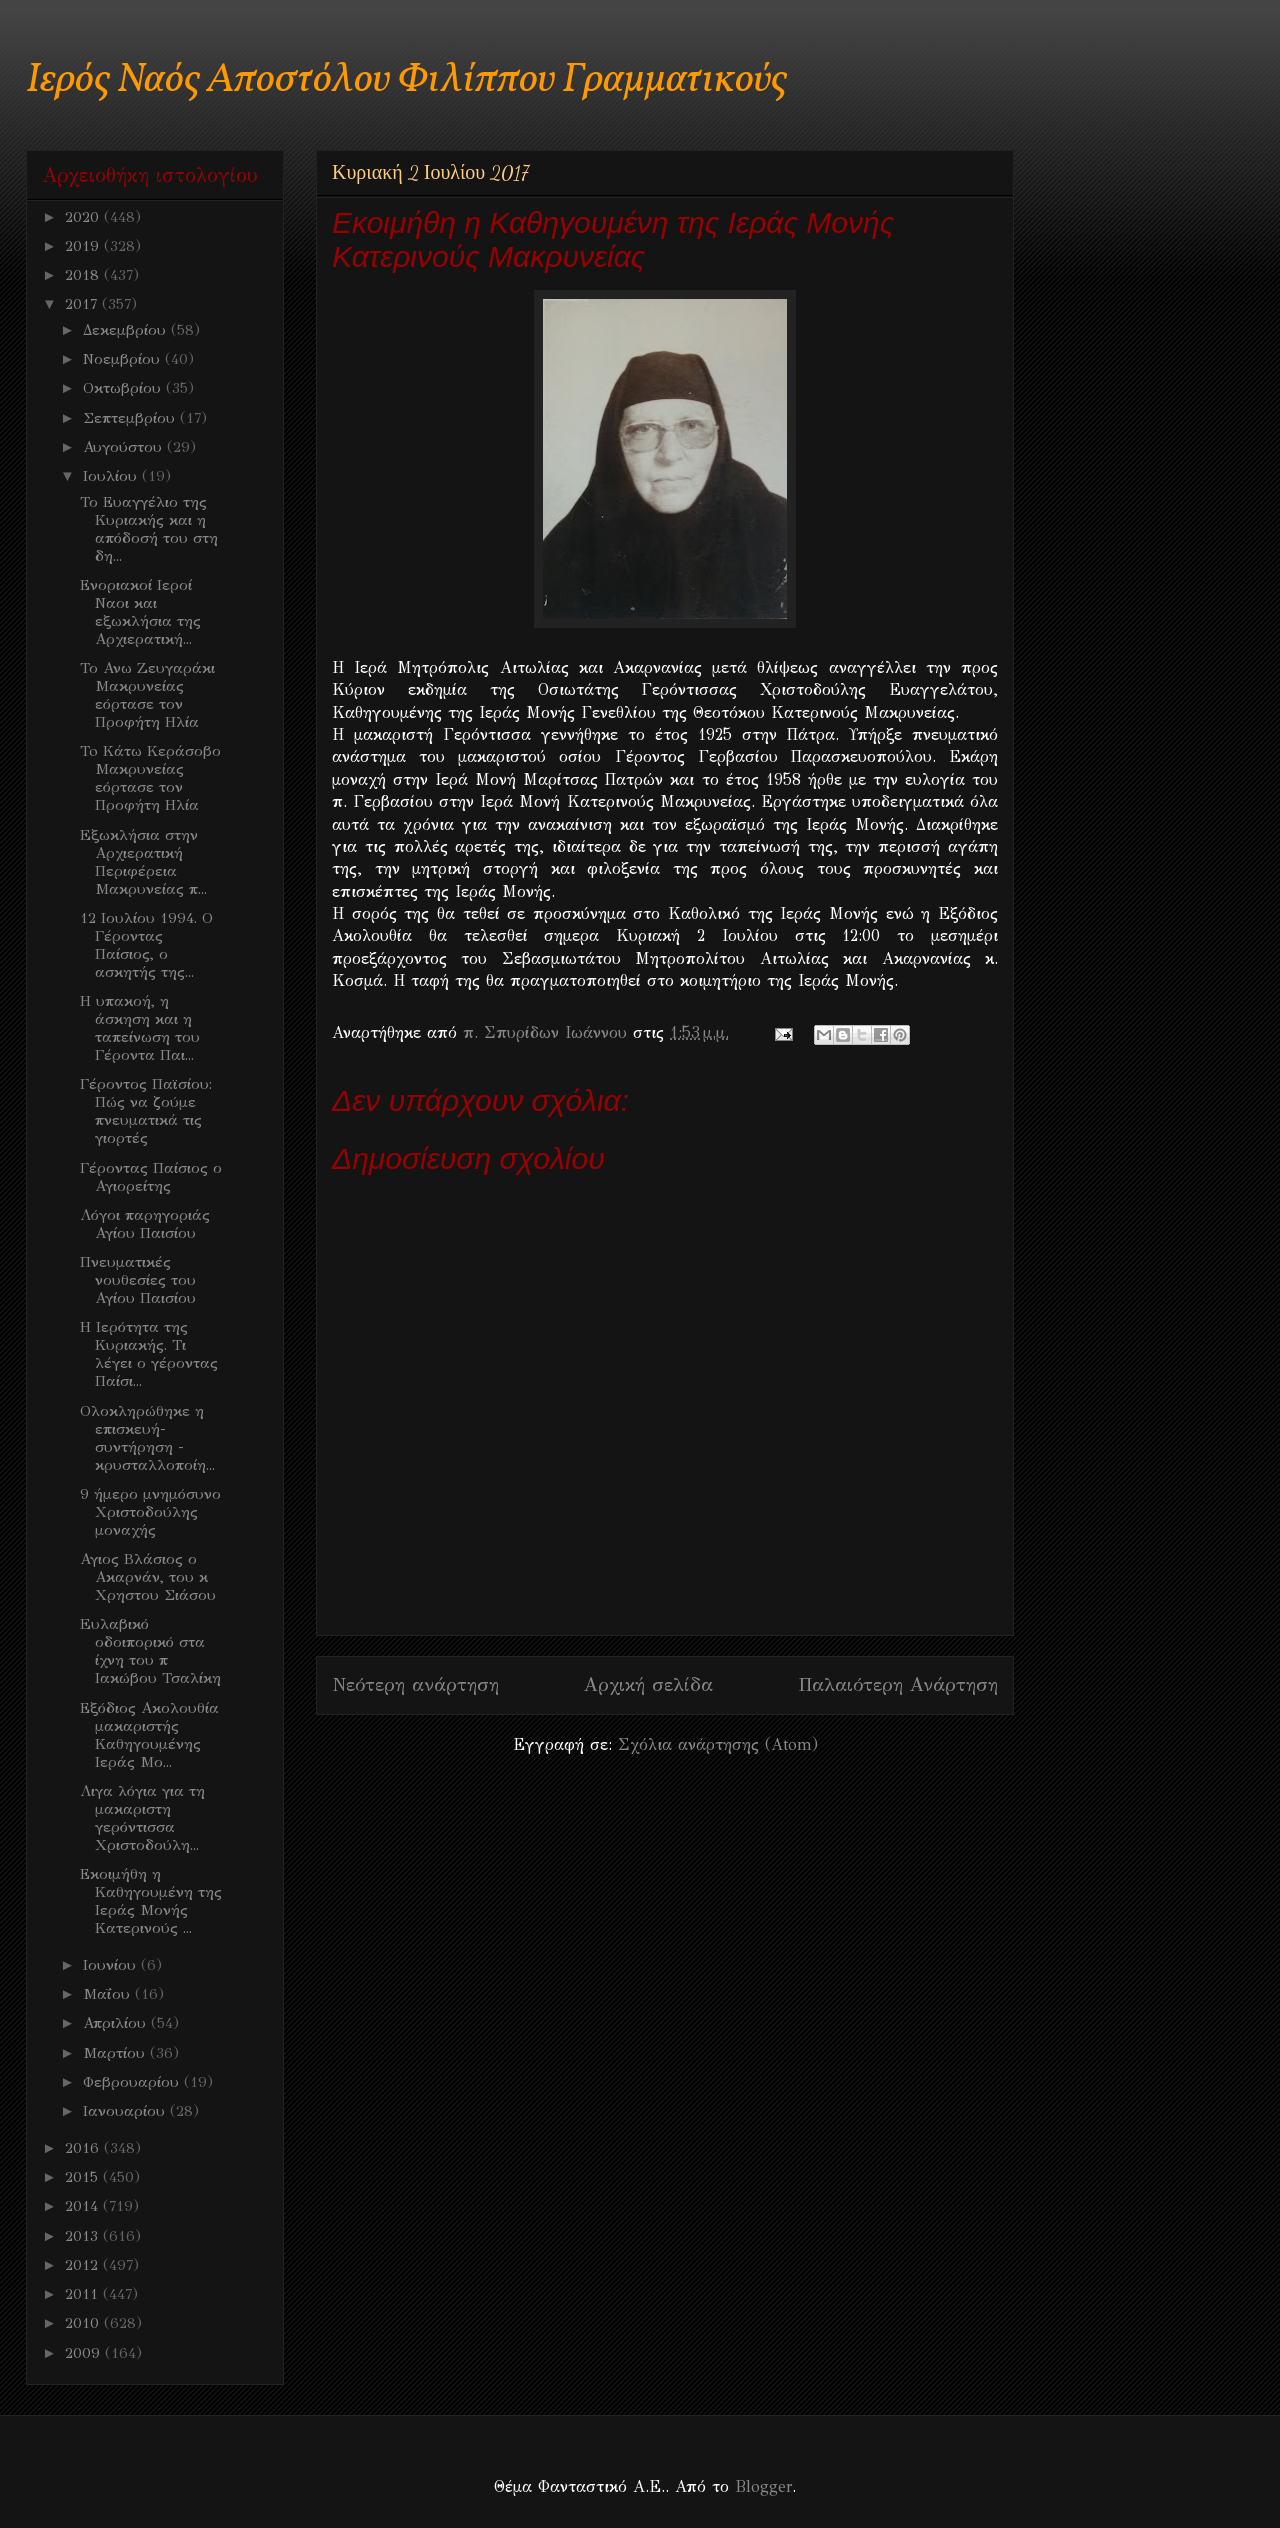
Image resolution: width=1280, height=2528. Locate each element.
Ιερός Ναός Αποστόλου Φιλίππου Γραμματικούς (406, 80)
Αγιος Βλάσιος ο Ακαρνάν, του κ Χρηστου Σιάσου (148, 1577)
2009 (85, 2353)
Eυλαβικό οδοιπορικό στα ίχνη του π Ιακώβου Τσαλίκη (150, 1651)
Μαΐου (109, 1994)
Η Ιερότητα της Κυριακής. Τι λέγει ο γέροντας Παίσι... (149, 1354)
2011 (84, 2294)
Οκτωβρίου (124, 388)
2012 (84, 2265)
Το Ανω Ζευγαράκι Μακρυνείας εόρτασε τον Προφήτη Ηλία (147, 695)
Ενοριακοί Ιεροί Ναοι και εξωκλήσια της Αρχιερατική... (140, 612)
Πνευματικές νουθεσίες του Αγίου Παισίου (138, 1280)
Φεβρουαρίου (133, 2082)
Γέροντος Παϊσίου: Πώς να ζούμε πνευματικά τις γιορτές (146, 1111)
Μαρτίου (116, 2053)
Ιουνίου (112, 1965)
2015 (84, 2177)
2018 (84, 275)
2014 (84, 2206)
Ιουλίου (112, 476)
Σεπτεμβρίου (131, 418)
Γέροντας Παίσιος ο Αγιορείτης (151, 1177)
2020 (84, 217)
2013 (84, 2236)
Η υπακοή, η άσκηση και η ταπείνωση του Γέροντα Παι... (140, 1028)
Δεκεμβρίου (127, 330)
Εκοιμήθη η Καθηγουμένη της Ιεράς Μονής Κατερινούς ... (151, 1901)
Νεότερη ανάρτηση (415, 1684)
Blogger (763, 2486)
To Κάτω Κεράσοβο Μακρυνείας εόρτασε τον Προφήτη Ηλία (150, 778)
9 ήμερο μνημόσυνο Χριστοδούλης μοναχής (150, 1512)
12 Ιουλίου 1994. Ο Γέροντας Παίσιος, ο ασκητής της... (146, 945)
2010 (84, 2323)
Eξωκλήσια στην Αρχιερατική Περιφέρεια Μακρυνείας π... (143, 862)
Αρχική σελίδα (648, 1684)
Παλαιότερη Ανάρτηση (898, 1684)
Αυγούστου (125, 447)
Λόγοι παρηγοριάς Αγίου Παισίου (145, 1224)
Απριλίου (117, 2023)
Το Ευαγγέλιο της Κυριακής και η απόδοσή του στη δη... (149, 529)
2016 (84, 2148)
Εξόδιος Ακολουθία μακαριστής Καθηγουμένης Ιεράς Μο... (149, 1735)
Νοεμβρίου (124, 359)
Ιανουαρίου (126, 2111)
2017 (83, 304)
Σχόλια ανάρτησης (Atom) (718, 1744)
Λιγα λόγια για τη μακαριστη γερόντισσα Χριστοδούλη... (142, 1818)
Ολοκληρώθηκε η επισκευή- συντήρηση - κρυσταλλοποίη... (147, 1438)
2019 (84, 246)
